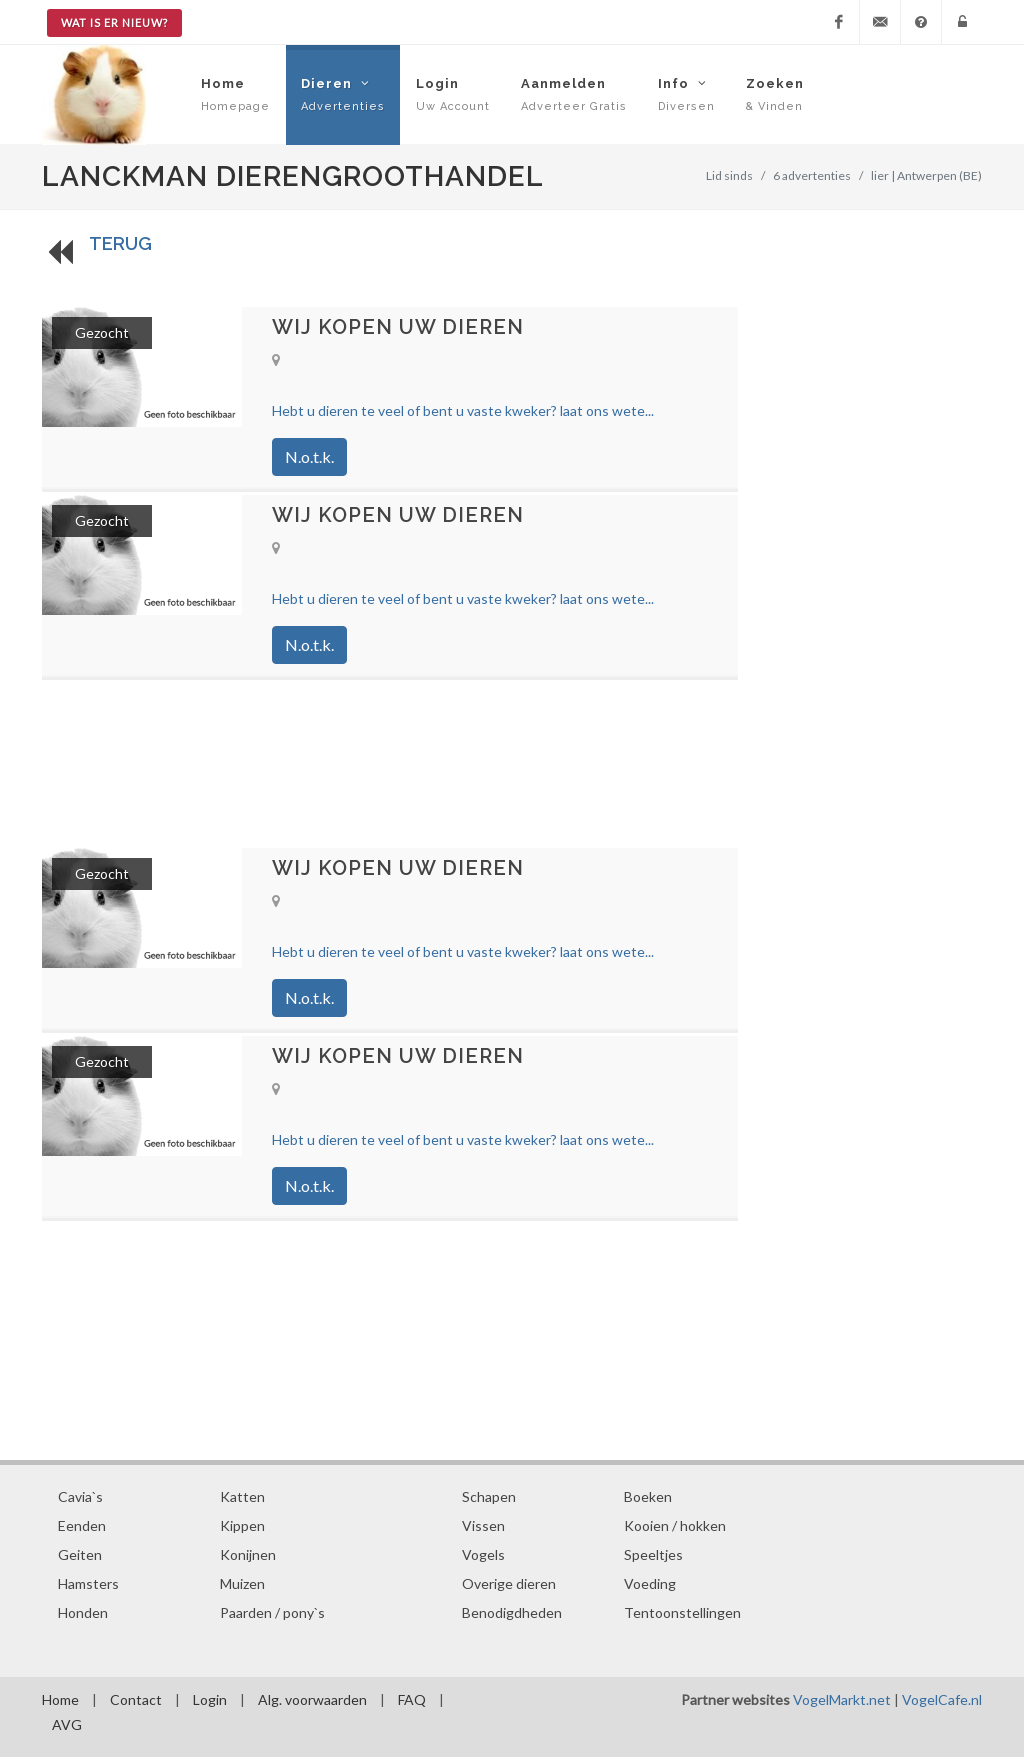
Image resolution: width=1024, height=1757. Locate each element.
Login (210, 1699)
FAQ (412, 1699)
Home (60, 1699)
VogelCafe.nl (942, 1699)
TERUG (120, 243)
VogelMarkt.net (842, 1699)
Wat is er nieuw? (114, 22)
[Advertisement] (390, 763)
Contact (136, 1699)
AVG (67, 1724)
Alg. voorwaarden (312, 1699)
